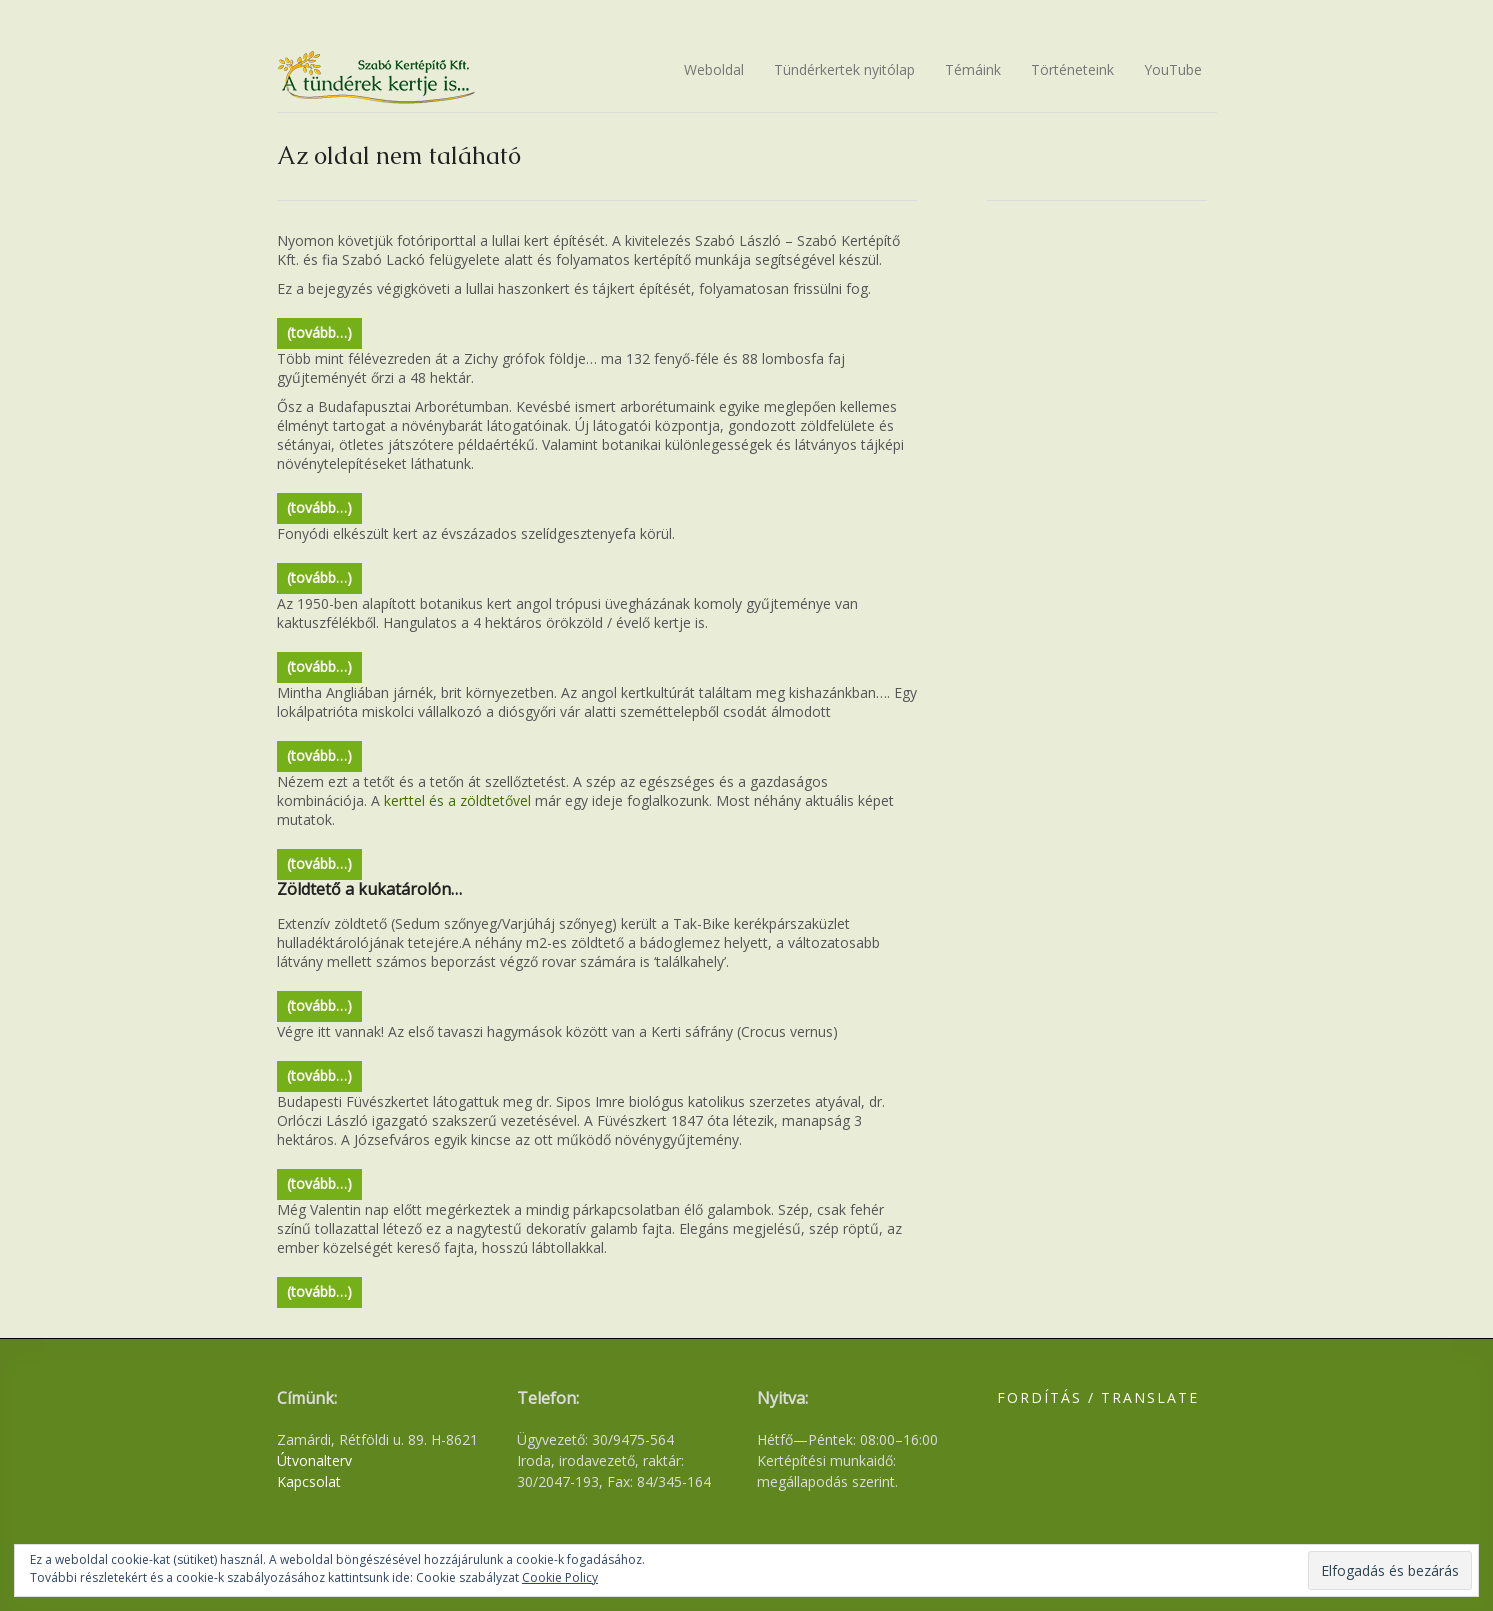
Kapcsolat (309, 1481)
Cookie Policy (560, 1577)
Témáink (973, 69)
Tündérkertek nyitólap (844, 69)
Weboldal (714, 69)
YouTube (1173, 69)
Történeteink (1072, 69)
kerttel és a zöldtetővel (457, 800)
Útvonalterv (314, 1460)
